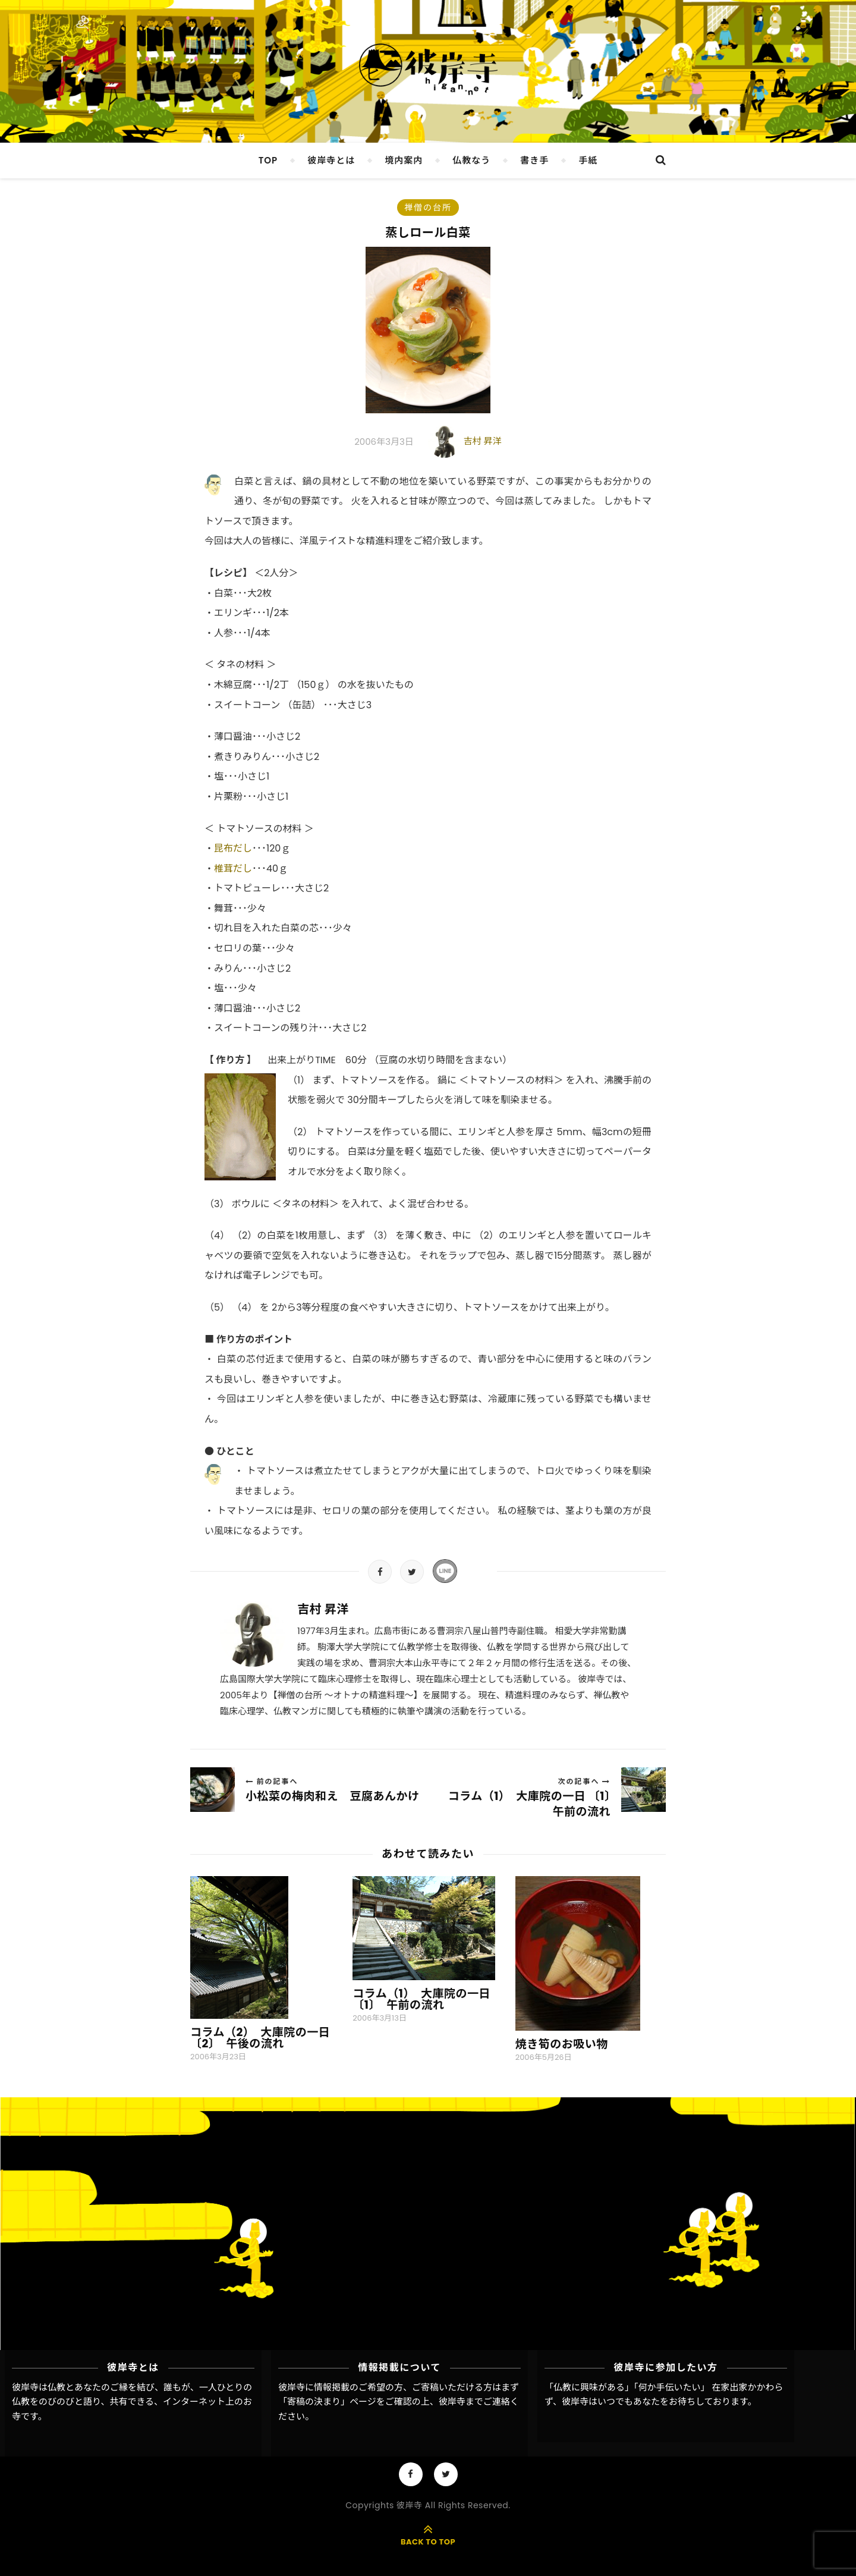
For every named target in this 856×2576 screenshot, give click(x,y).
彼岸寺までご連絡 (474, 2401)
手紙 (587, 160)
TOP (268, 160)
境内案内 (404, 160)
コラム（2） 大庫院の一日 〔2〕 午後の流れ (260, 2038)
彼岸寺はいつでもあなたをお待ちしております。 (659, 2401)
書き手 (534, 160)
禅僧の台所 (428, 207)
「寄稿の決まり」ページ (327, 2401)
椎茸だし (233, 868)
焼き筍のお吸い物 (561, 2044)
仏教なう (471, 160)
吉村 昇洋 (483, 441)
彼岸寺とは (331, 160)
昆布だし (233, 848)
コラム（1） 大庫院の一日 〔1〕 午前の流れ (421, 1999)
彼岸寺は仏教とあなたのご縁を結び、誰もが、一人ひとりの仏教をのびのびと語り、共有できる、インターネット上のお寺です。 (132, 2402)
